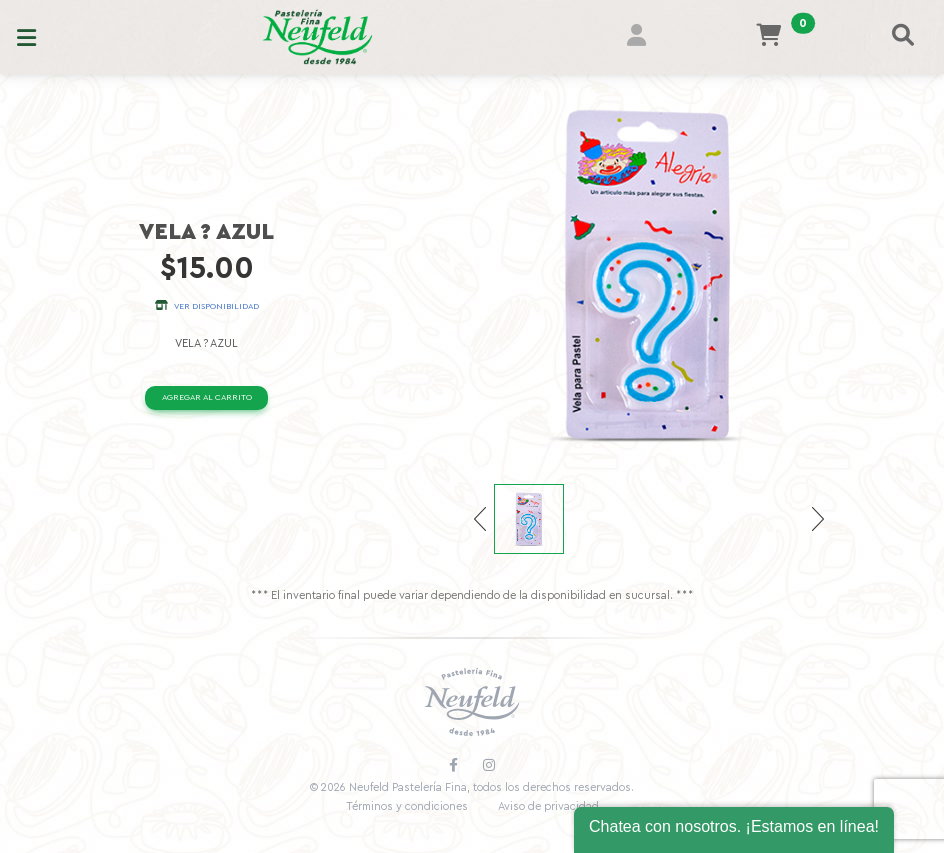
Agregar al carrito (207, 397)
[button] (647, 38)
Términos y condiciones (407, 806)
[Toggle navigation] (26, 37)
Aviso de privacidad (548, 806)
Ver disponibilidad (207, 306)
